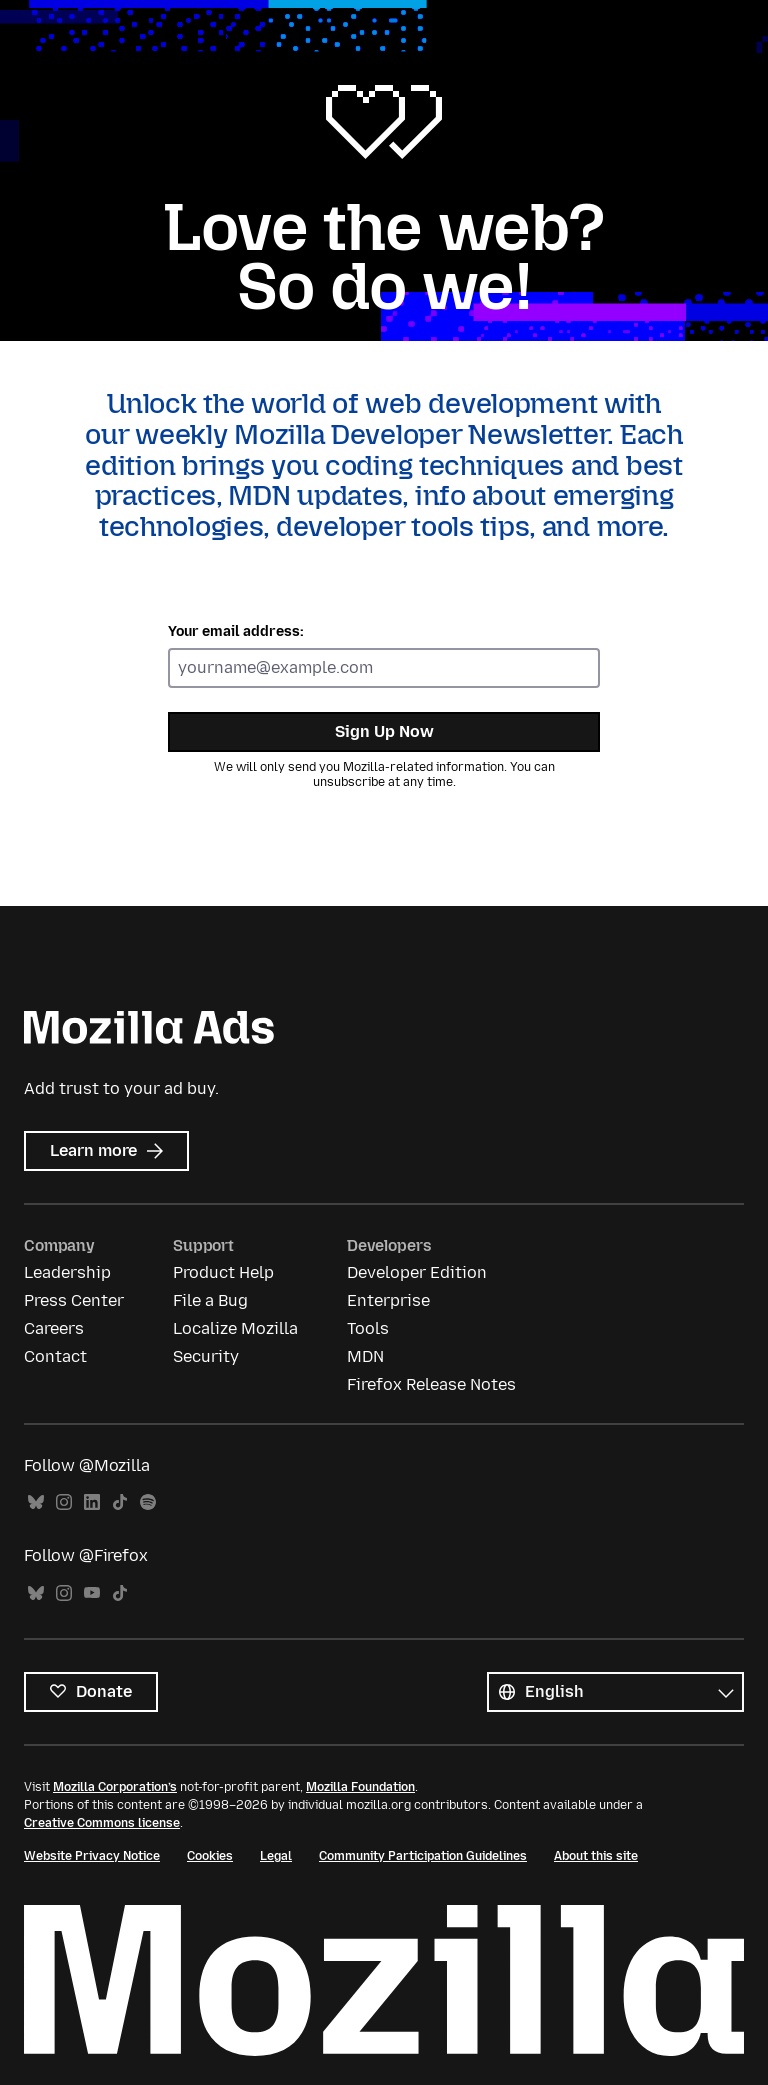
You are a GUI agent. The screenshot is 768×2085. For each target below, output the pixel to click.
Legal (276, 1856)
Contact (55, 1356)
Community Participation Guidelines (423, 1856)
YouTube (92, 1593)
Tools (368, 1328)
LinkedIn (92, 1502)
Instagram (64, 1502)
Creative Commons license (102, 1823)
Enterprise (388, 1300)
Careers (54, 1328)
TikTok (120, 1502)
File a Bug (210, 1300)
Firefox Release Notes (431, 1384)
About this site (596, 1856)
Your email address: (236, 631)
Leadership (67, 1272)
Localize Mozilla (235, 1328)
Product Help (223, 1272)
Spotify (148, 1502)
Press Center (74, 1300)
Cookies (210, 1856)
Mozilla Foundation (360, 1787)
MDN (365, 1356)
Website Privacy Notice (92, 1856)
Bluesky (36, 1502)
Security (206, 1356)
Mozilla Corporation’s (115, 1787)
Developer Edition (417, 1272)
